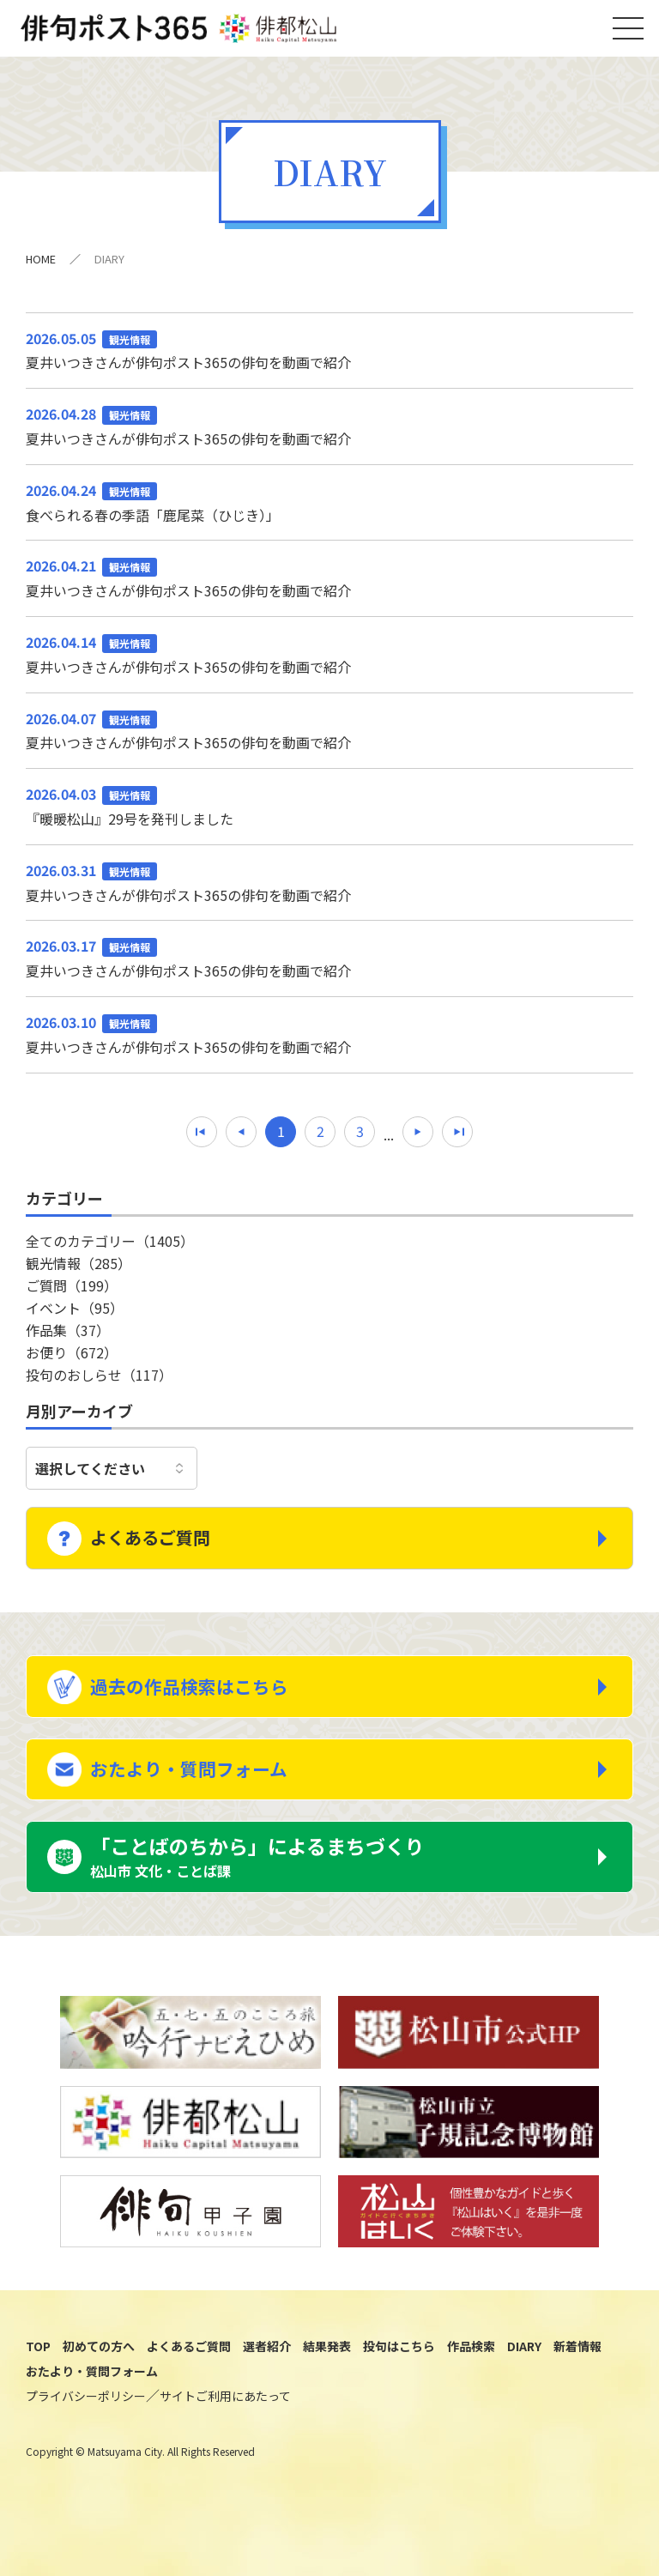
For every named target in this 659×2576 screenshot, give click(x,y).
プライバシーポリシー (86, 2434)
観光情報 (78, 1272)
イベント (75, 1317)
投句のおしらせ (99, 1384)
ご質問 (72, 1295)
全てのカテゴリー (110, 1250)
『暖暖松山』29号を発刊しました (329, 815)
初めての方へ (99, 2384)
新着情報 (577, 2384)
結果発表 (327, 2384)
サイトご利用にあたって (225, 2434)
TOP (38, 2384)
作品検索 (471, 2384)
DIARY (524, 2384)
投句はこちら (399, 2384)
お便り (72, 1361)
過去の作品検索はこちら (203, 1701)
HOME (41, 269)
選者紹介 (267, 2384)
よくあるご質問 (164, 1545)
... (389, 1144)
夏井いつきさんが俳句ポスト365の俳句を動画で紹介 (329, 359)
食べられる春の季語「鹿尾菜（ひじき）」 (329, 511)
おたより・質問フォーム (203, 1794)
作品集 (68, 1339)
